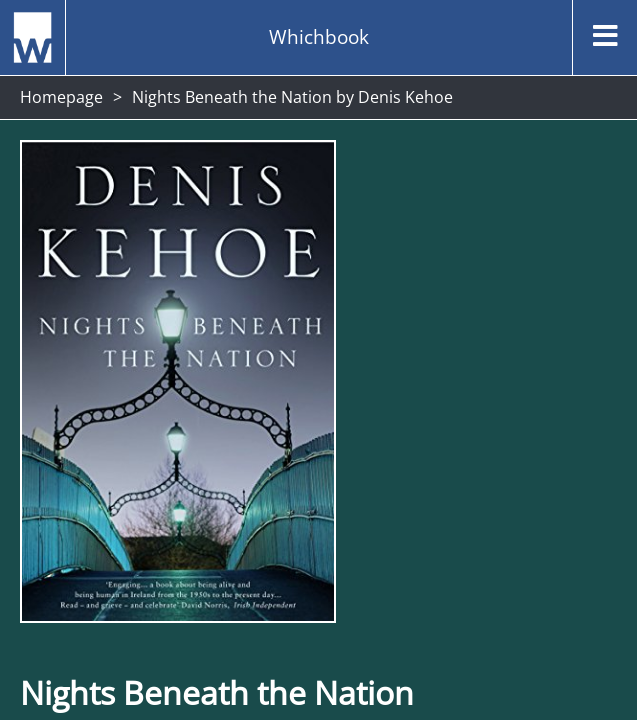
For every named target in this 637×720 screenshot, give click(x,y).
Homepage (61, 97)
